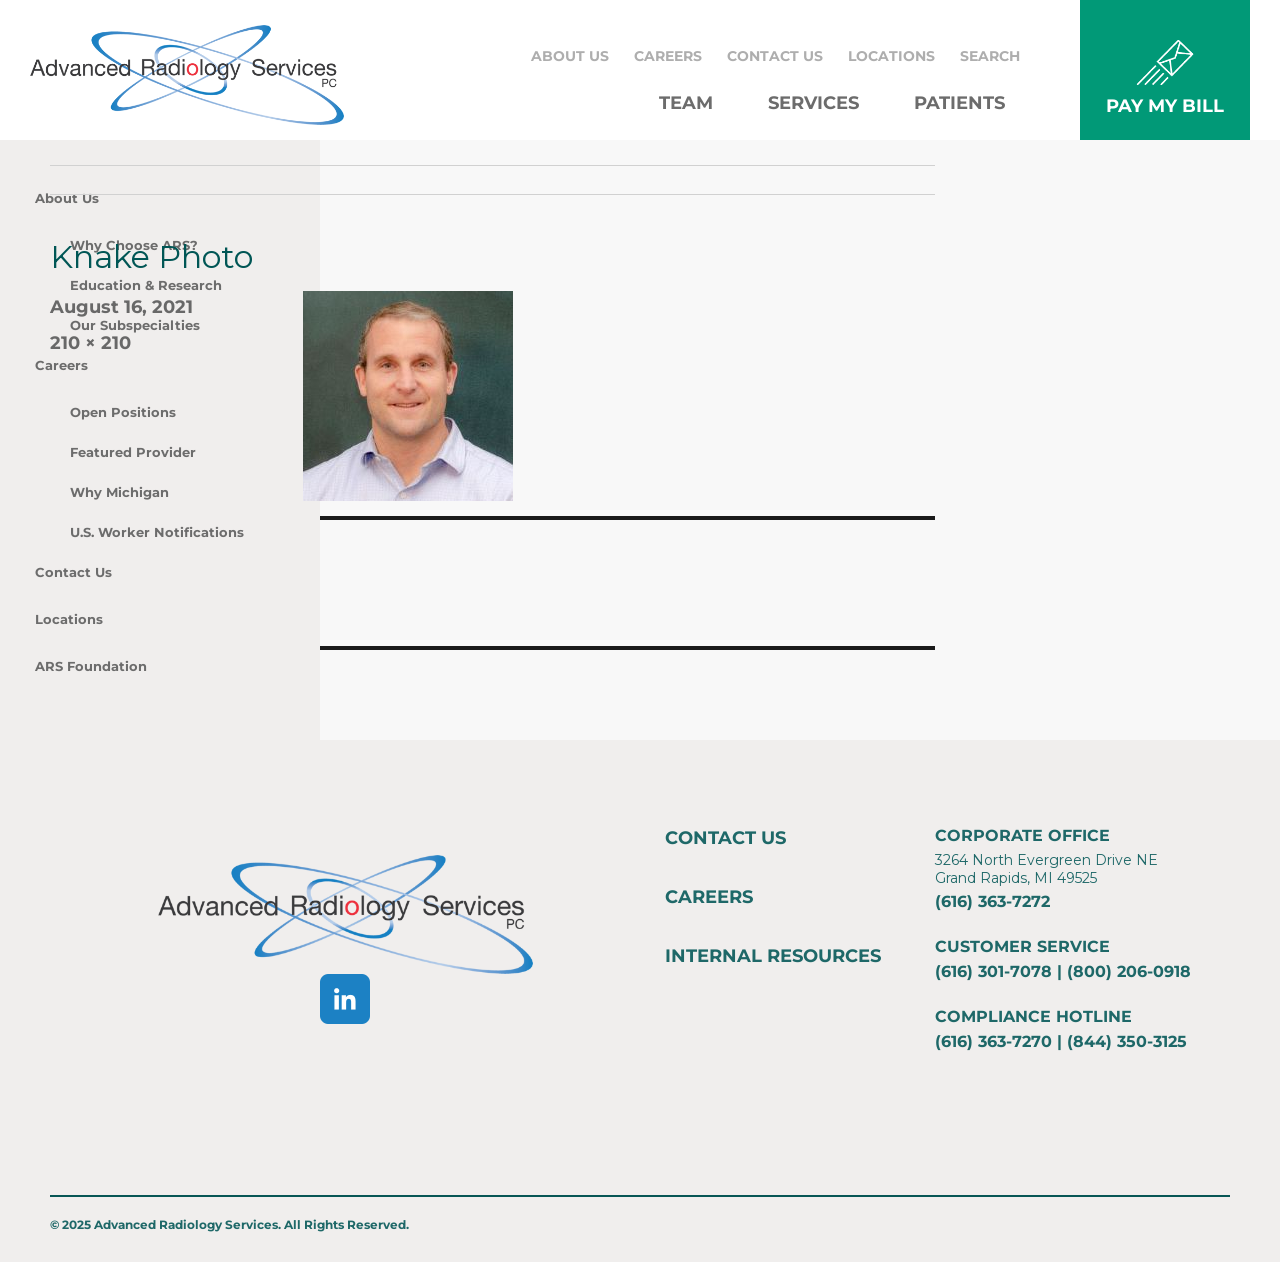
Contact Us (775, 56)
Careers (668, 56)
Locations (891, 56)
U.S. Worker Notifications (157, 532)
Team (686, 103)
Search (990, 56)
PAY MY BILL (1165, 106)
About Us (570, 56)
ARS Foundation (91, 666)
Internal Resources (773, 956)
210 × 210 (90, 343)
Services (813, 103)
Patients (959, 103)
